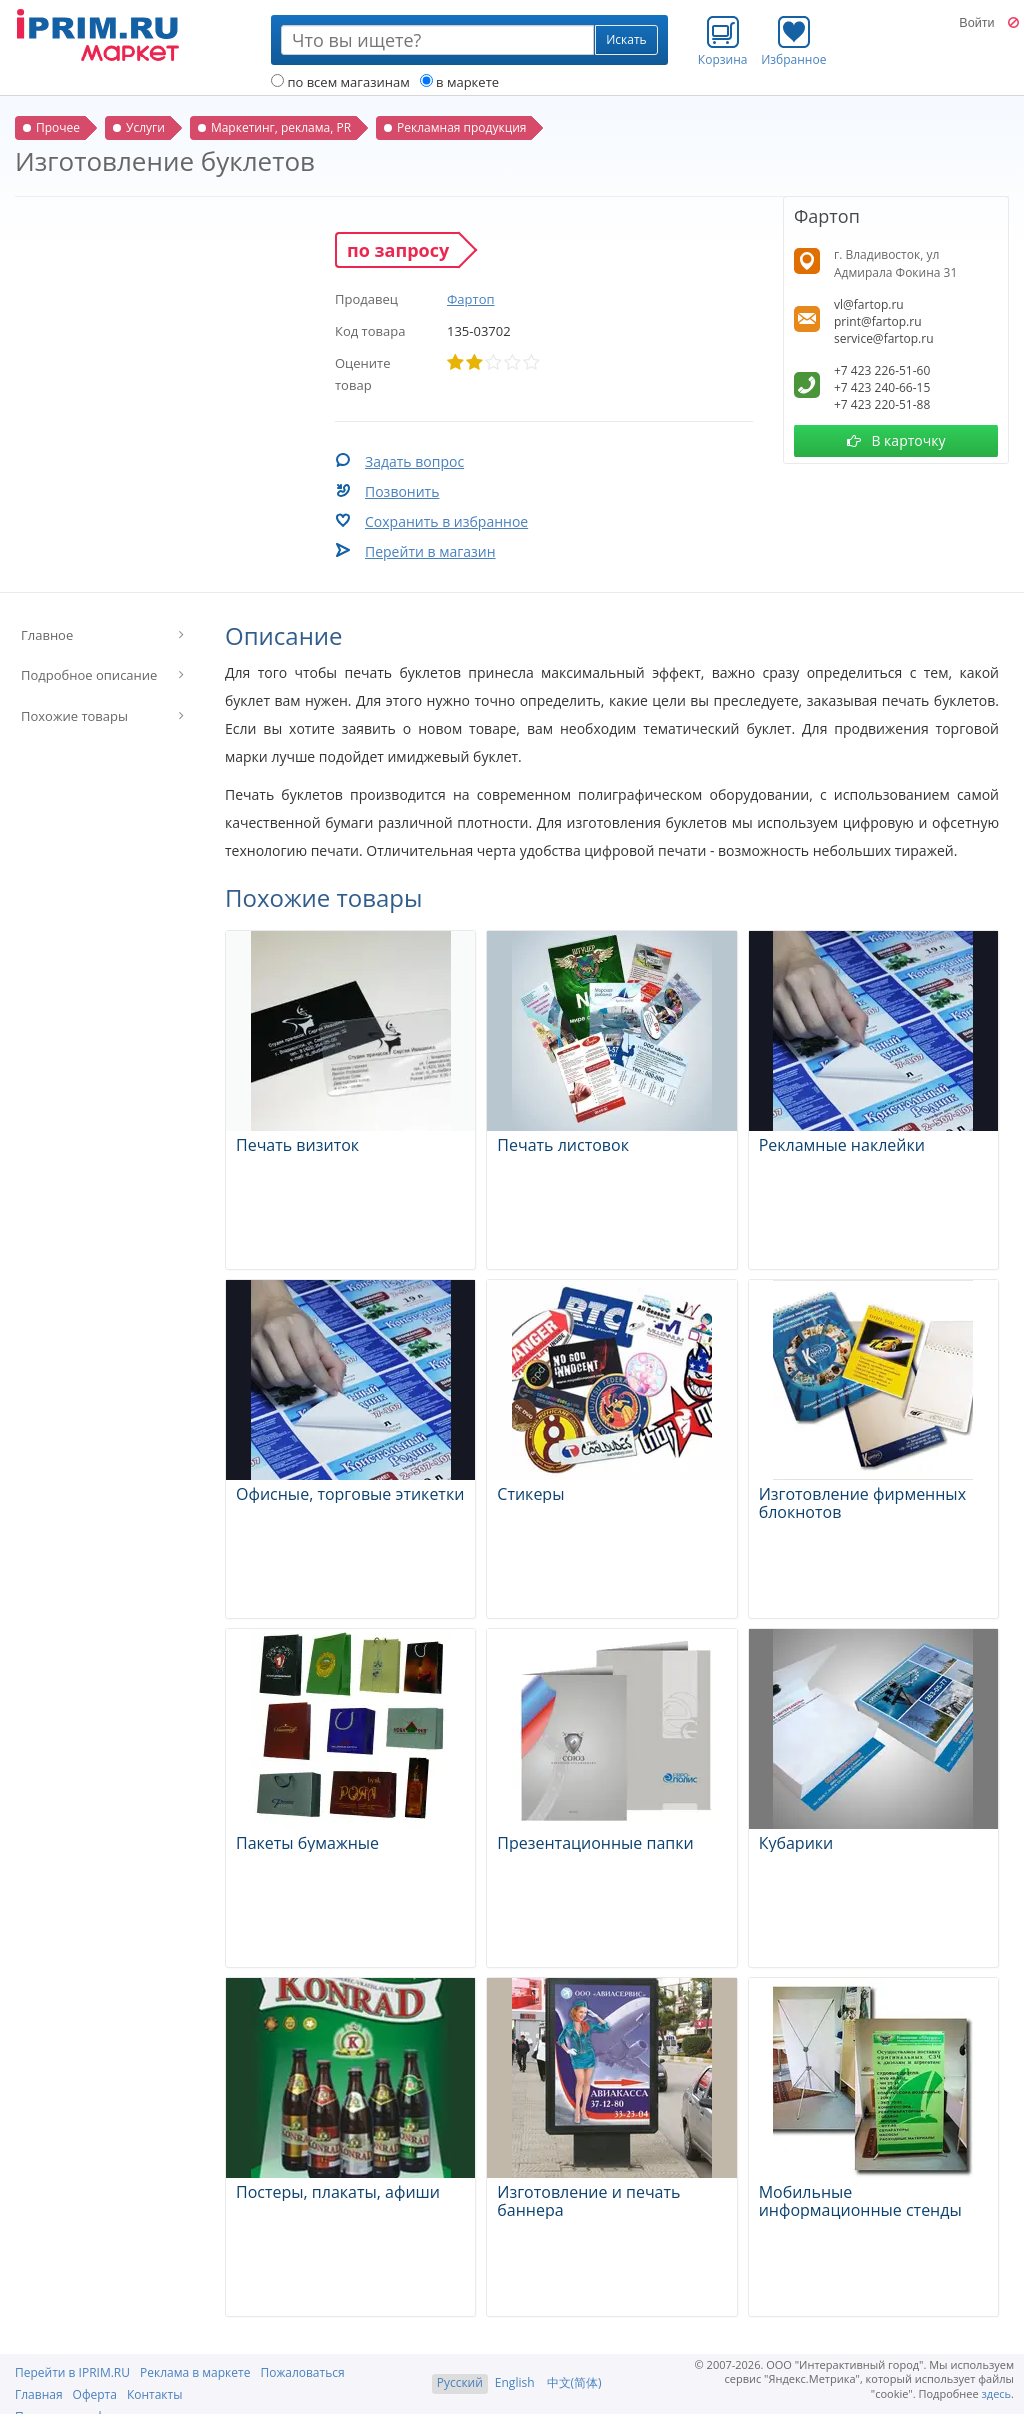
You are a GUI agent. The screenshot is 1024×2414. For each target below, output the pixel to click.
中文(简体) (574, 2382)
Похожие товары (74, 716)
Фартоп (471, 299)
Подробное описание (89, 675)
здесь (997, 2393)
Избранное (793, 41)
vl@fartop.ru (869, 304)
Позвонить (402, 491)
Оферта (95, 2394)
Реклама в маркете (195, 2372)
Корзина (723, 41)
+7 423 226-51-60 (882, 370)
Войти (976, 23)
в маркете (459, 82)
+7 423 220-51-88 (882, 404)
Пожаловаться (302, 2372)
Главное (47, 635)
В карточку (896, 440)
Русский (460, 2382)
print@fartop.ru (878, 321)
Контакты (155, 2394)
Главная (39, 2394)
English (515, 2382)
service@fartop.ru (884, 338)
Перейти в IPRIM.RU (72, 2372)
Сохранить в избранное (446, 521)
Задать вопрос (414, 461)
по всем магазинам (340, 82)
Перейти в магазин (430, 551)
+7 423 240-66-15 (882, 387)
